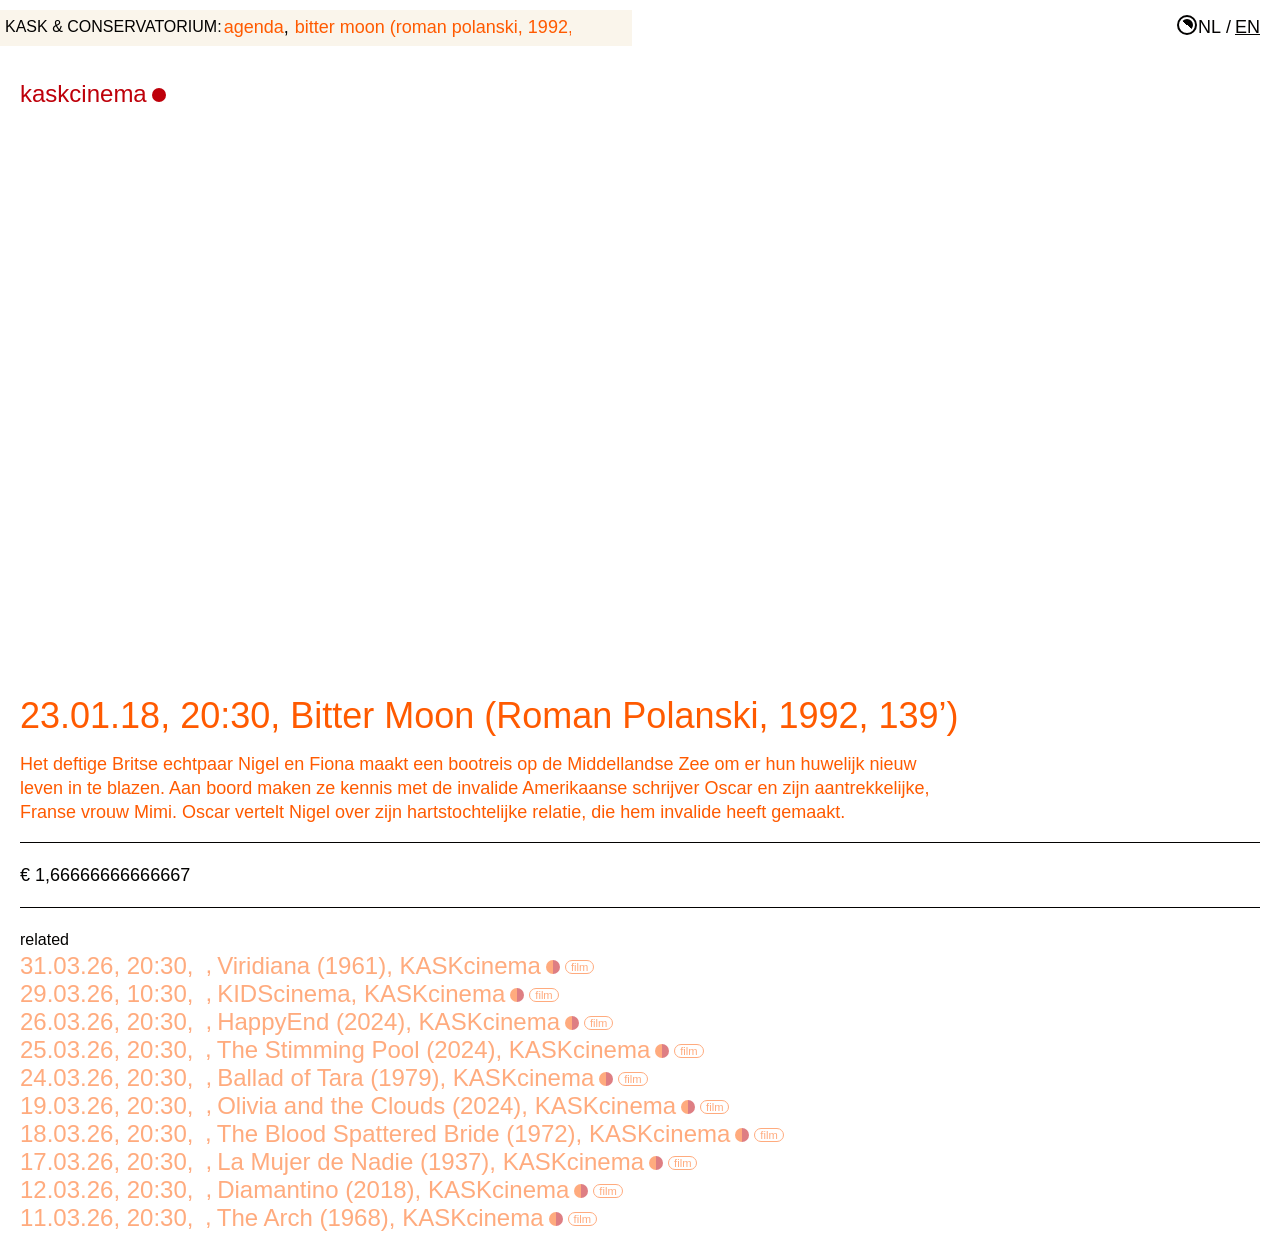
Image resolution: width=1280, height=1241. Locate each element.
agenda (254, 27)
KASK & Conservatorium (111, 26)
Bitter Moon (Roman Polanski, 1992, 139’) (456, 27)
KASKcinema (93, 93)
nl (1209, 27)
